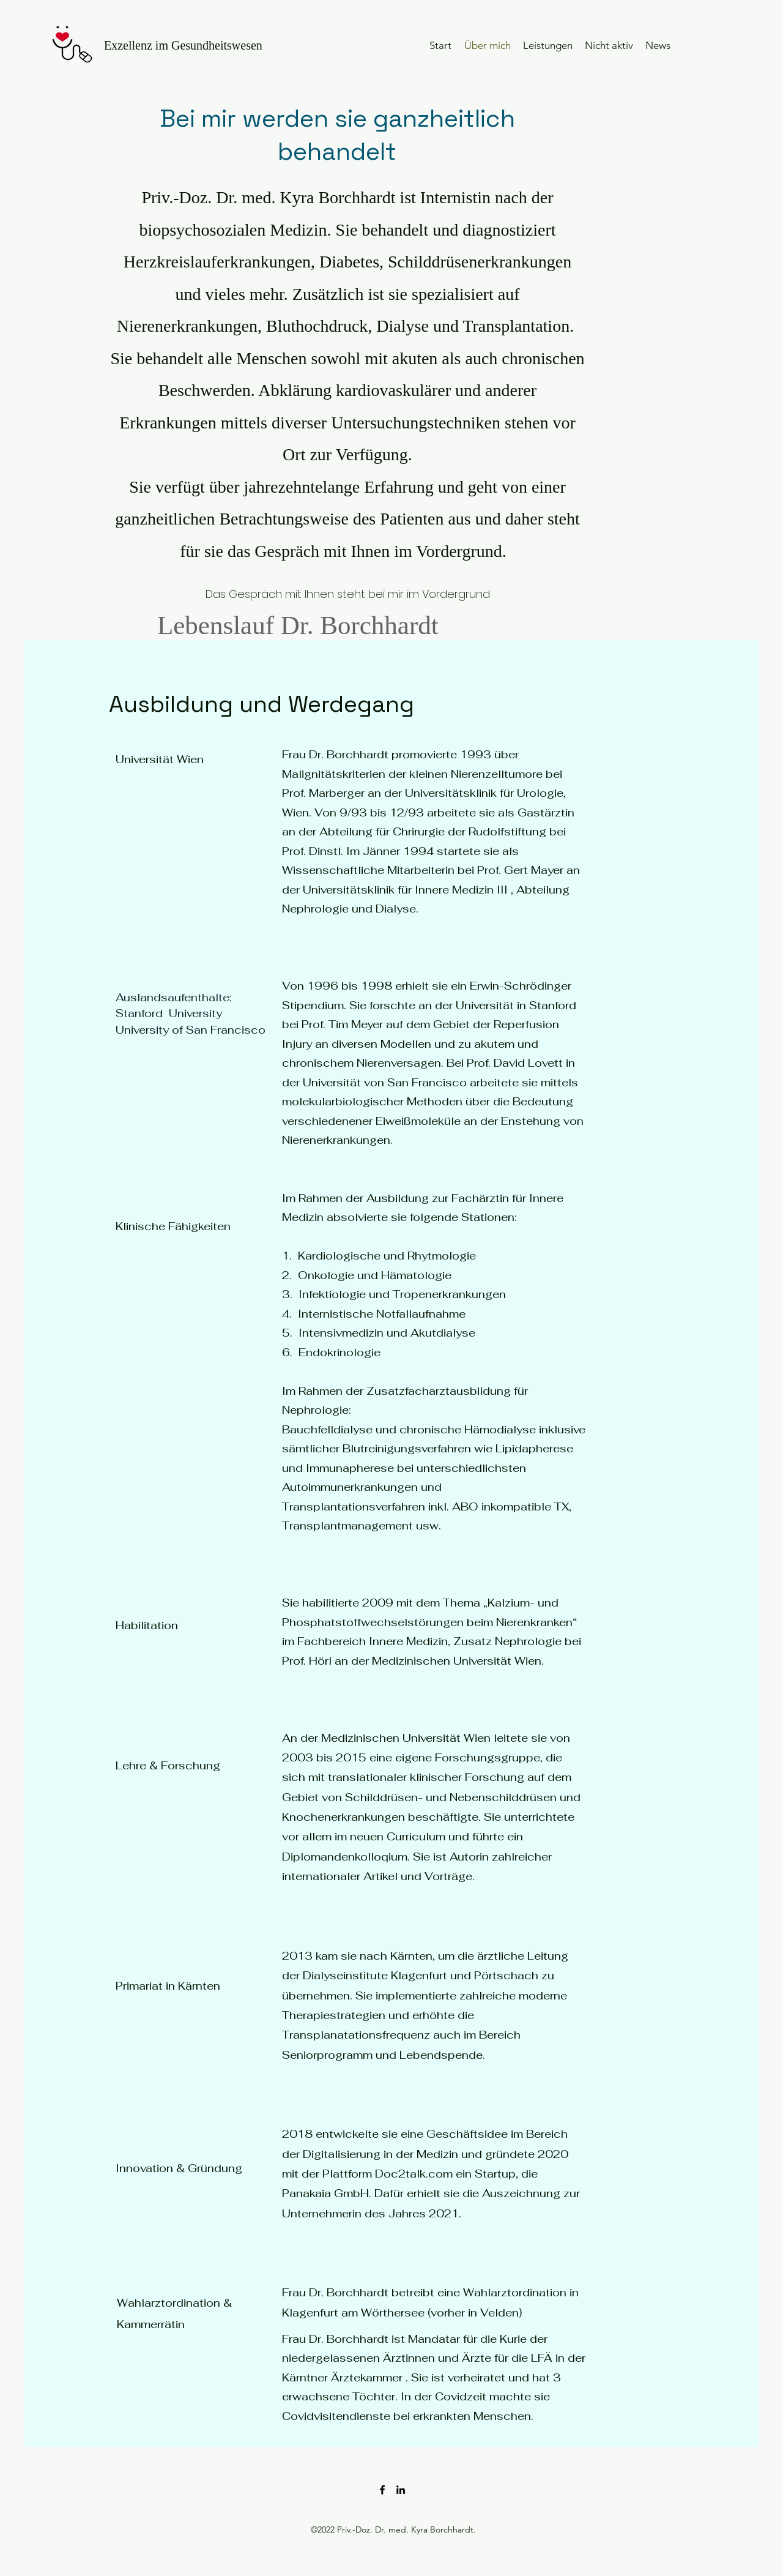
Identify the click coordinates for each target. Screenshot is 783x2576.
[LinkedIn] (401, 2490)
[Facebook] (382, 2490)
